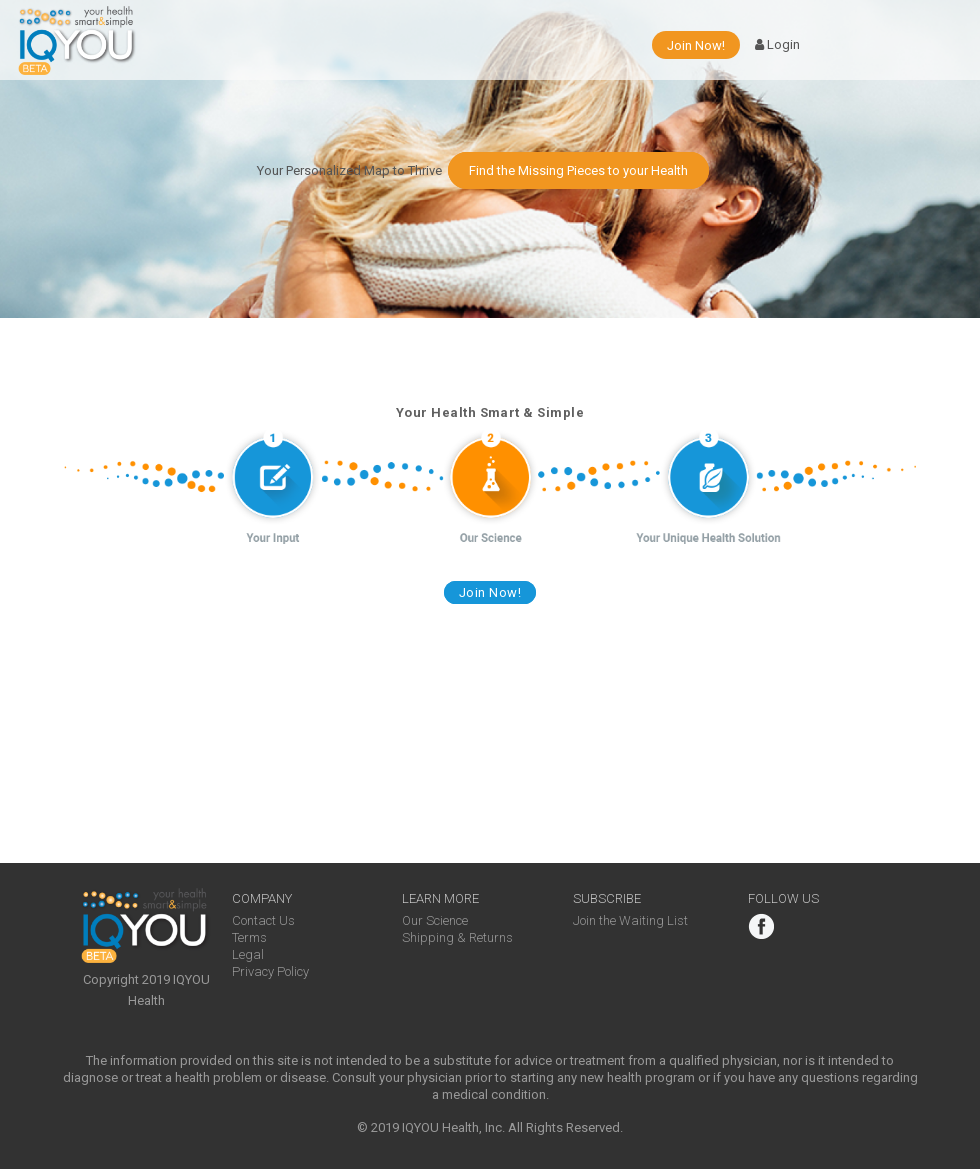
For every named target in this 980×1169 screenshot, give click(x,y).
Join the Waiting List (630, 920)
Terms (249, 937)
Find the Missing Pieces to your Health (578, 170)
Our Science (435, 920)
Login (777, 45)
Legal (248, 954)
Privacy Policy (270, 971)
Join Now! (696, 45)
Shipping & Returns (457, 937)
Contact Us (263, 920)
